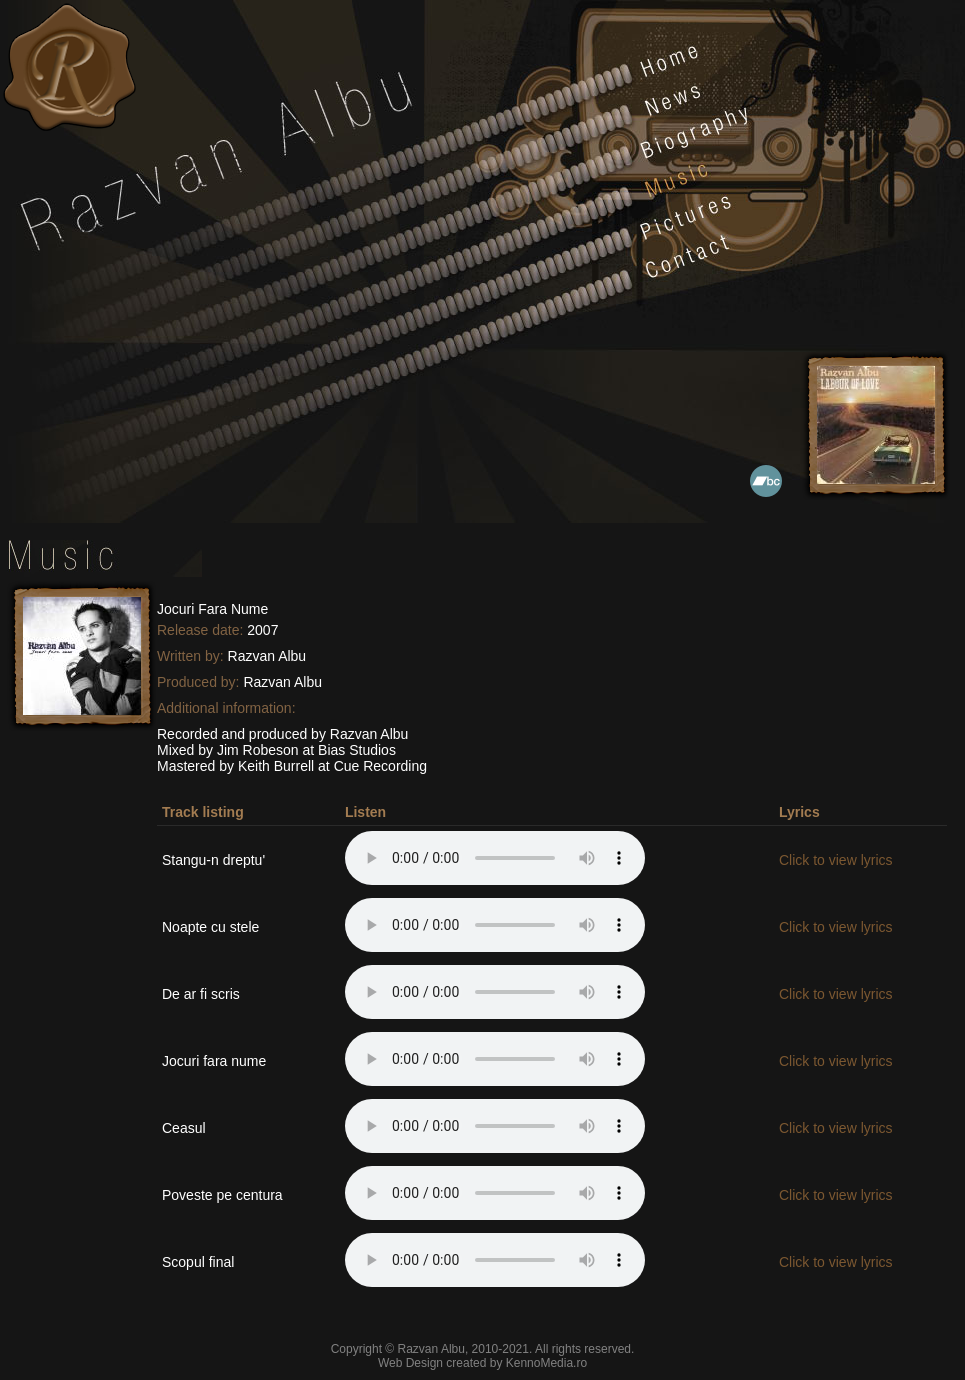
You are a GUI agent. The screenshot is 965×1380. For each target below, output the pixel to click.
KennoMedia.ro (546, 1363)
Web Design (410, 1363)
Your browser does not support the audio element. (495, 858)
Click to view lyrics (836, 860)
